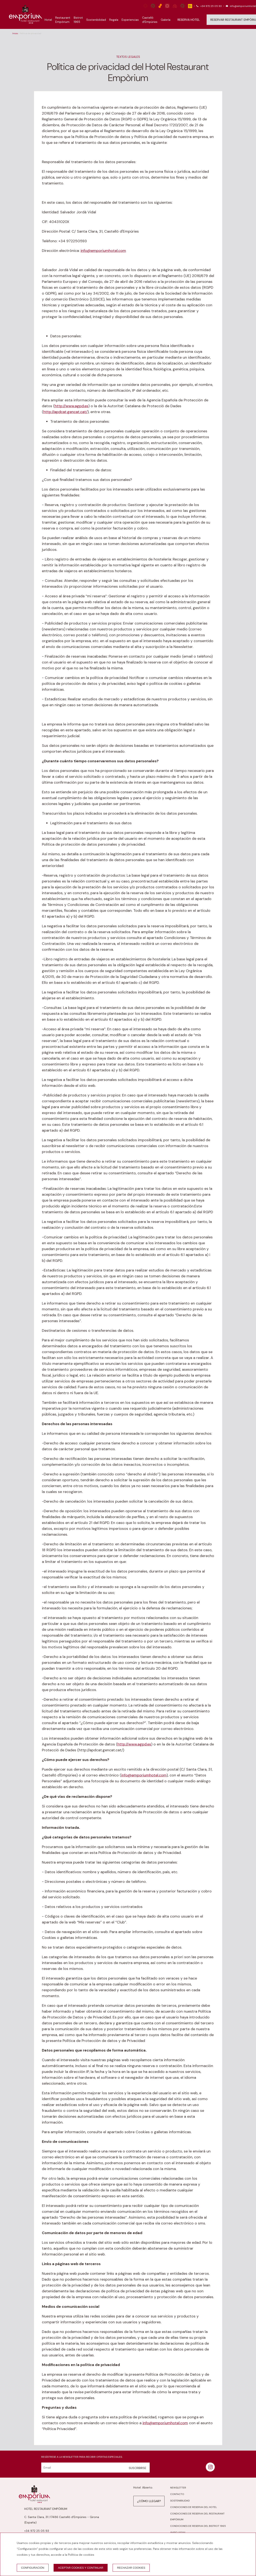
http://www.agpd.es (71, 405)
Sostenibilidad (96, 20)
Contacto (177, 2494)
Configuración (32, 2567)
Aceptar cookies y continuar (80, 2567)
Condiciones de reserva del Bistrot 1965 (198, 2526)
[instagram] (210, 2470)
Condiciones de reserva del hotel (193, 2507)
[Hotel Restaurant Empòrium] (25, 14)
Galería (165, 20)
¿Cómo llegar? (149, 2501)
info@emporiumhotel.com (103, 250)
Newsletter (178, 2487)
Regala (113, 20)
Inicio (15, 33)
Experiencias (130, 20)
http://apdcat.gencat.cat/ (65, 411)
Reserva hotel (189, 20)
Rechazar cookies (131, 2567)
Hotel (48, 20)
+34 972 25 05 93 (211, 6)
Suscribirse (137, 2468)
